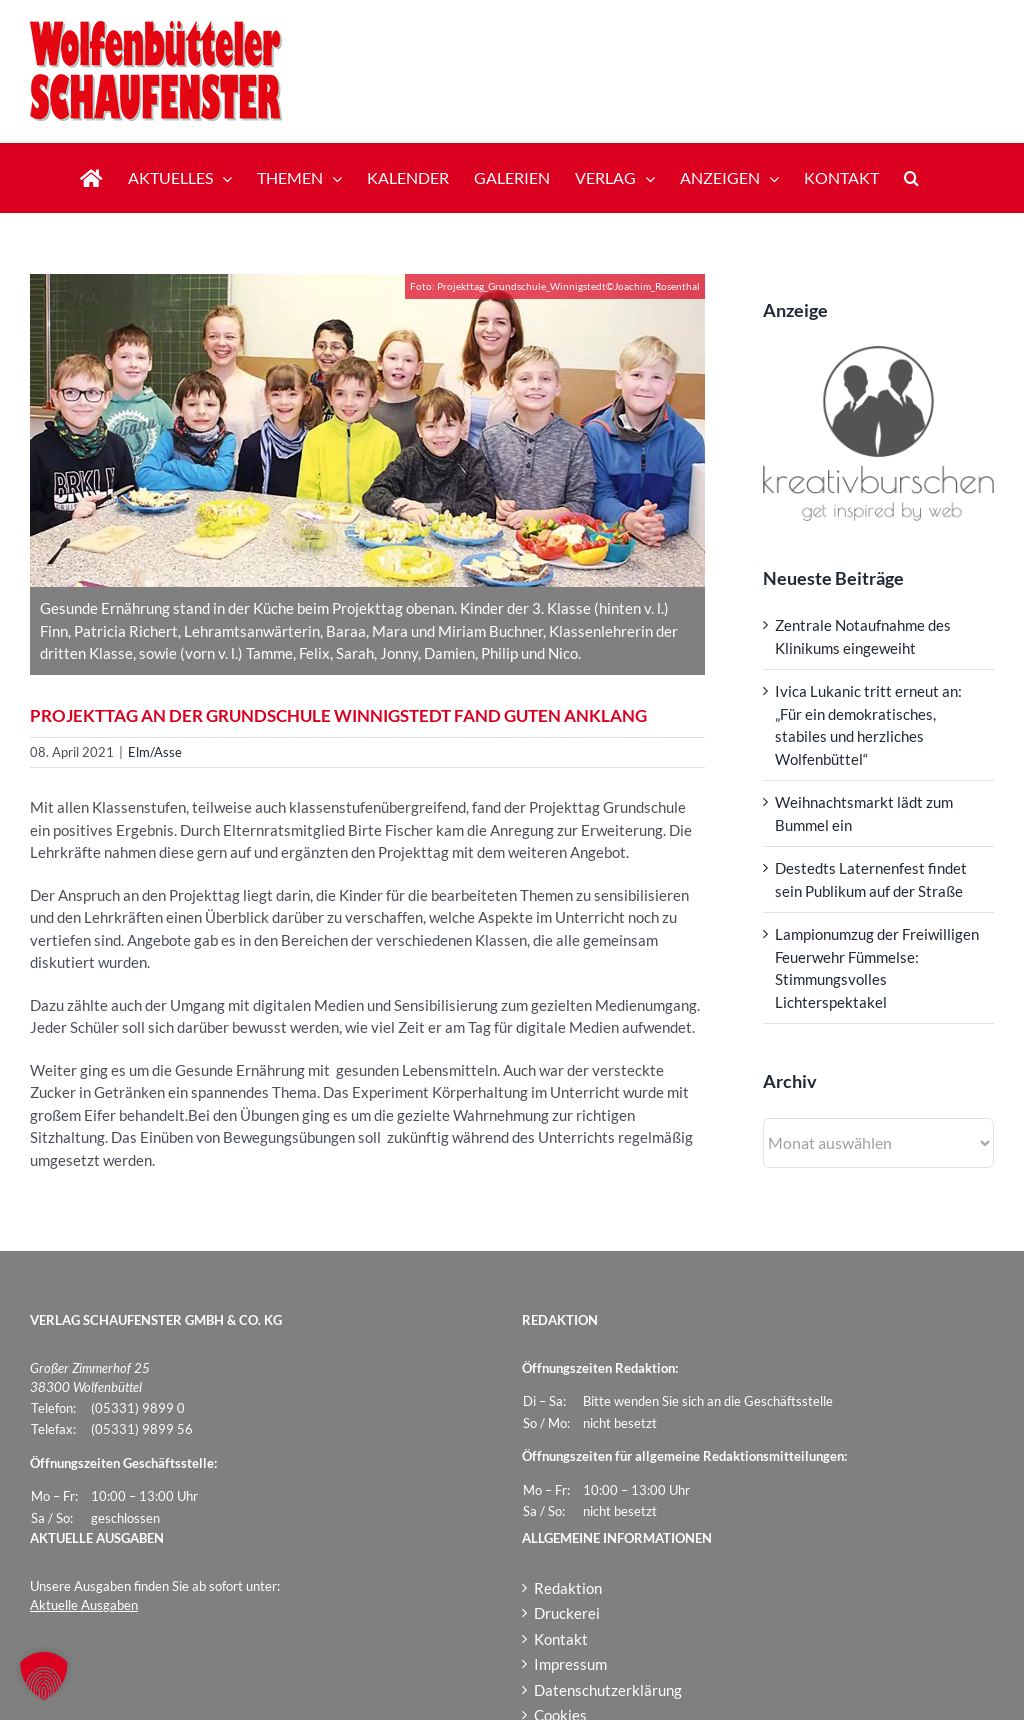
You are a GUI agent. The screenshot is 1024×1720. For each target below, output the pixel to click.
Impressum (570, 1664)
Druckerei (567, 1613)
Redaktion (568, 1588)
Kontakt (561, 1639)
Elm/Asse (155, 752)
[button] (911, 178)
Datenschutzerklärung (608, 1690)
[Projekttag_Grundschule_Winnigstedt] (367, 430)
